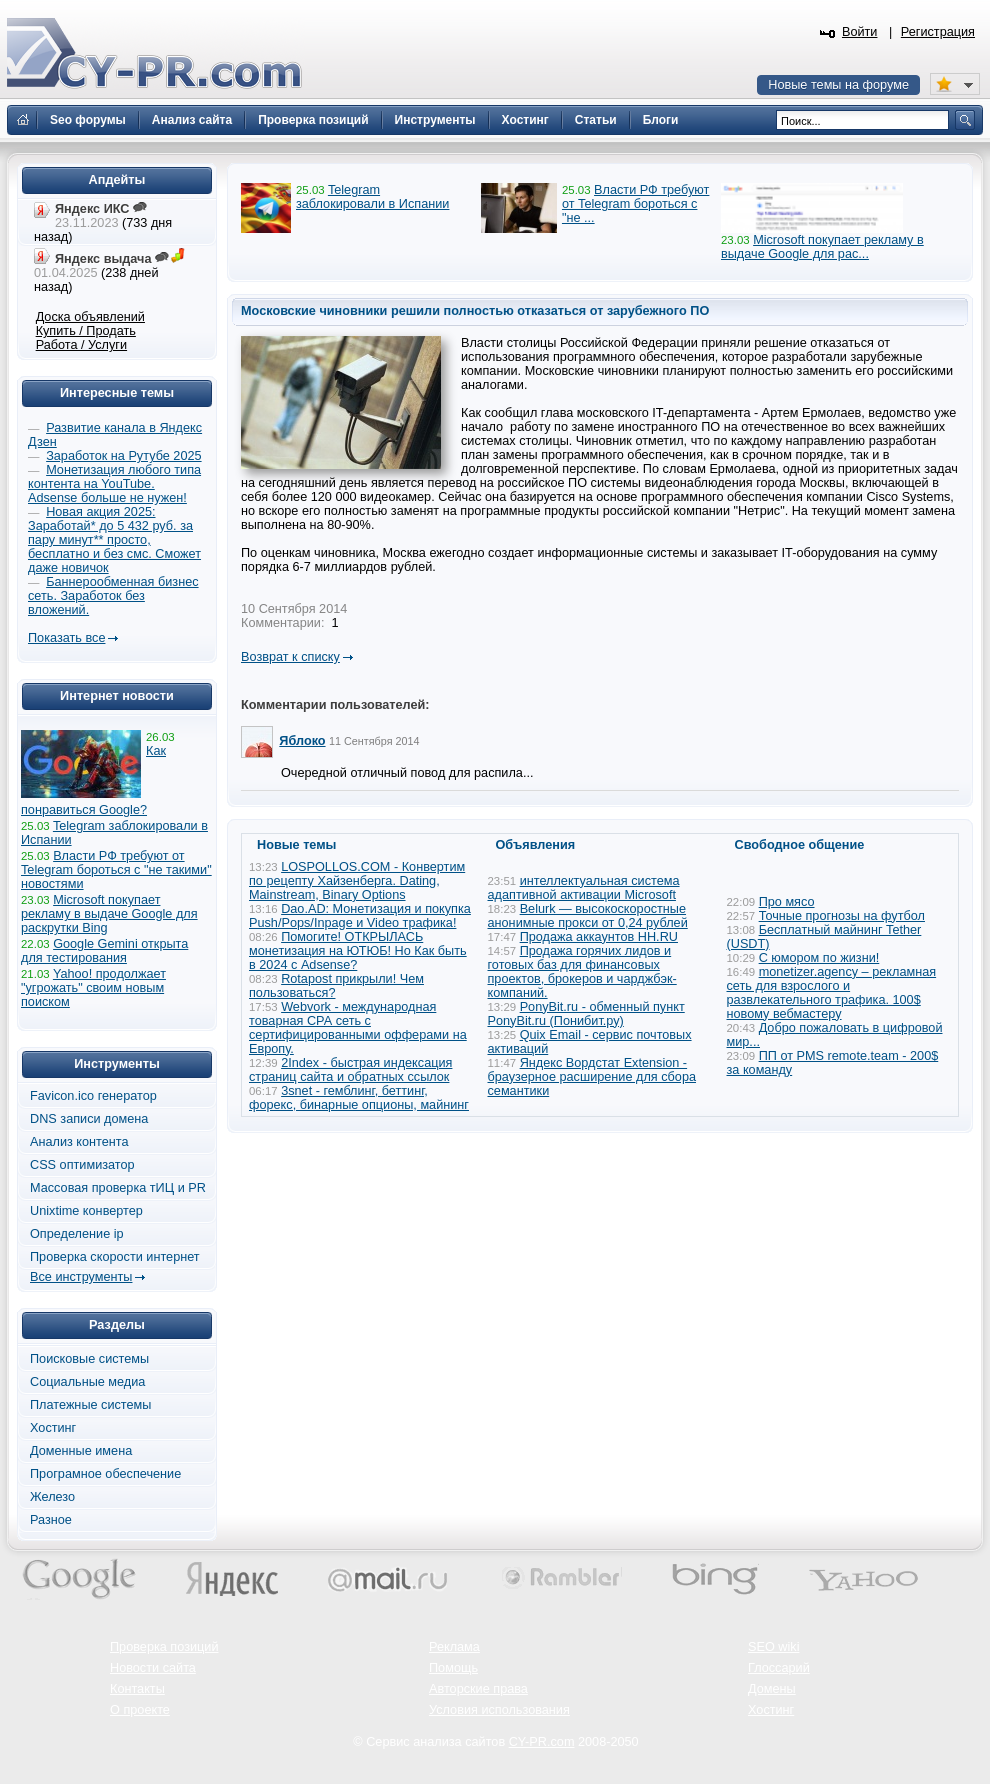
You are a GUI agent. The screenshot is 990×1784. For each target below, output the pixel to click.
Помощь (453, 1668)
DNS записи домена (89, 1119)
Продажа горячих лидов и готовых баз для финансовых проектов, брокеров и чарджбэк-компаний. (582, 972)
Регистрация (938, 32)
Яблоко (302, 741)
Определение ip (77, 1234)
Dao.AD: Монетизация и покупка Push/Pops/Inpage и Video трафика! (360, 916)
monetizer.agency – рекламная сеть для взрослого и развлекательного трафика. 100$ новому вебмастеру (832, 993)
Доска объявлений (90, 317)
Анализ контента (79, 1142)
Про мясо (787, 902)
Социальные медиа (87, 1382)
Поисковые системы (89, 1359)
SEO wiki (773, 1647)
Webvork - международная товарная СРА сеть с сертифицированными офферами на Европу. (358, 1028)
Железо (52, 1497)
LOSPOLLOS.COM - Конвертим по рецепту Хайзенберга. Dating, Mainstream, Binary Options (357, 881)
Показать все (66, 638)
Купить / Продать (86, 331)
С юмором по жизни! (819, 958)
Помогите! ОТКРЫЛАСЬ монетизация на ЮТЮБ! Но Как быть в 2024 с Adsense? (358, 951)
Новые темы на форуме (838, 85)
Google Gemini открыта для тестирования (104, 951)
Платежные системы (90, 1405)
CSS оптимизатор (82, 1165)
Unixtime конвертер (86, 1211)
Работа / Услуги (81, 345)
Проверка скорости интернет (115, 1257)
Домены (772, 1689)
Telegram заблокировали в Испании (372, 197)
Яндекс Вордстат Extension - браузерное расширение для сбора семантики (592, 1077)
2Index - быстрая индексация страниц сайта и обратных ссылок (350, 1070)
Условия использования (499, 1710)
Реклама (454, 1647)
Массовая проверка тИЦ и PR (118, 1188)
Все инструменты (81, 1277)
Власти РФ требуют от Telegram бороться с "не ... (635, 204)
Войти (860, 32)
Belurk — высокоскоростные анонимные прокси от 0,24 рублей (588, 916)
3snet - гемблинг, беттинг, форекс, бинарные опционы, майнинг (359, 1098)
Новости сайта (153, 1668)
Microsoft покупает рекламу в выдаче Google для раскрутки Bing (109, 914)
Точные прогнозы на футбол (842, 916)
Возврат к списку (290, 657)
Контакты (137, 1689)
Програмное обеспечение (105, 1474)
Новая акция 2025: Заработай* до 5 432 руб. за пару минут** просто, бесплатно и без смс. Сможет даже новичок (114, 540)
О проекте (140, 1710)
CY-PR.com (542, 1742)
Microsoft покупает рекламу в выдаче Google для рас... (822, 247)
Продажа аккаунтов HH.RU (599, 937)
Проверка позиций (164, 1647)
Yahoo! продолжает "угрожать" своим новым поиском (93, 988)
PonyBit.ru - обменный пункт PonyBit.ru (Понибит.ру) (586, 1014)
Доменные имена (81, 1451)
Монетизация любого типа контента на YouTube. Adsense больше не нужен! (114, 484)
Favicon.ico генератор (93, 1096)
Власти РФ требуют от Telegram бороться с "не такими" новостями (116, 870)
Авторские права (478, 1689)
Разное (51, 1520)
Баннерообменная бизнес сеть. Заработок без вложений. (113, 596)
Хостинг (53, 1428)
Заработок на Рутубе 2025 (123, 456)
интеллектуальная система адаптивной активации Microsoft (584, 888)
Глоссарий (779, 1668)
